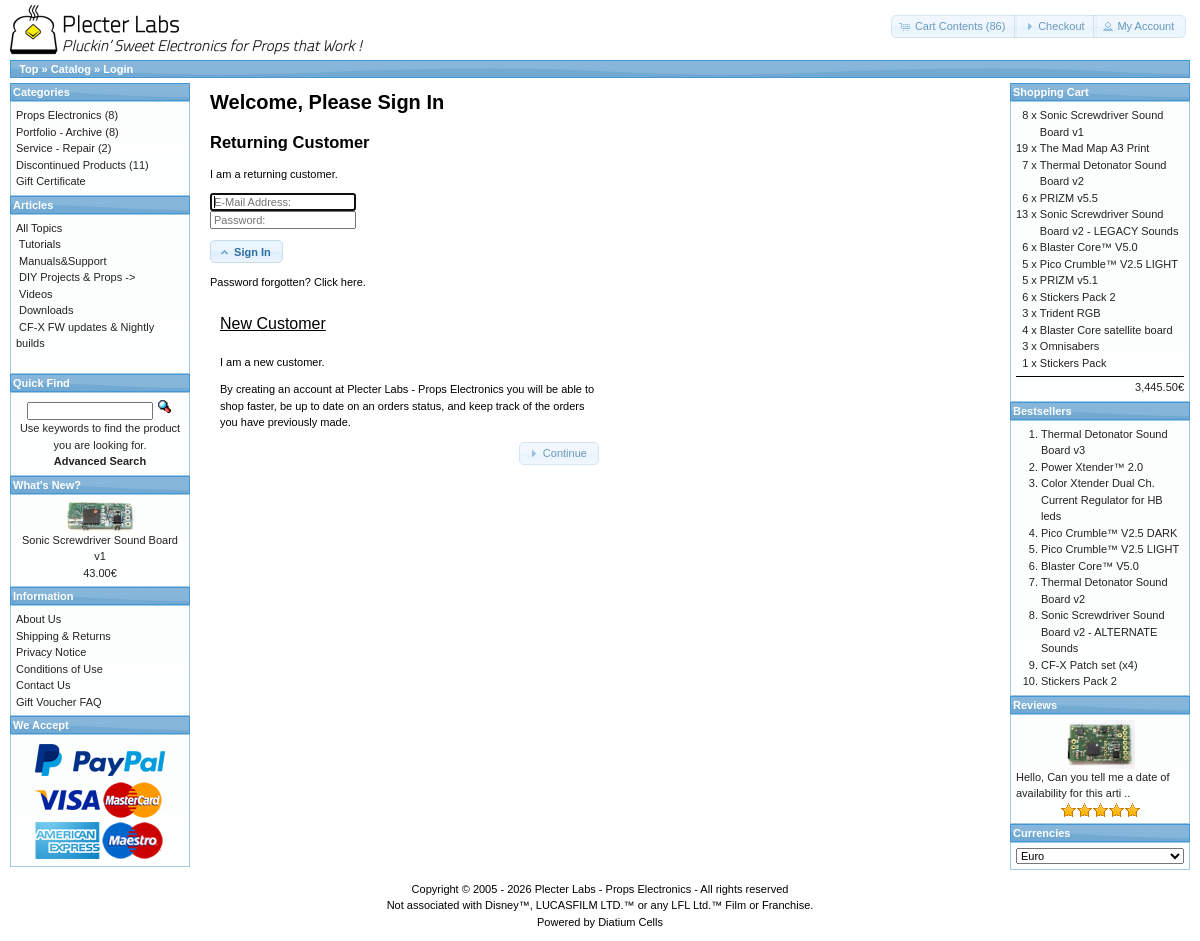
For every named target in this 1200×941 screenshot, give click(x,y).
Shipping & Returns (63, 636)
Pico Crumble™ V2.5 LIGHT (1109, 264)
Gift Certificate (51, 181)
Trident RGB (1070, 313)
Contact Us (43, 685)
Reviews (1035, 705)
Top (28, 69)
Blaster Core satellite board (1106, 330)
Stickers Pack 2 (1078, 297)
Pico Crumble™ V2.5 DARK (1109, 533)
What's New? (47, 485)
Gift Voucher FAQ (59, 702)
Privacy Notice (51, 652)
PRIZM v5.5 (1069, 198)
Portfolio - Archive (59, 132)
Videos (35, 294)
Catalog (71, 69)
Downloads (46, 310)
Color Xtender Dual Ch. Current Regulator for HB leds (1102, 499)
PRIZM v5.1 (1069, 280)
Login (118, 69)
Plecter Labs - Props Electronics (613, 889)
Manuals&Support (62, 261)
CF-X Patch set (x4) (1089, 665)
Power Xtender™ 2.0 (1092, 467)
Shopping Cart (1051, 92)
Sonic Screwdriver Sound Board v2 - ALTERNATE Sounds (1103, 631)
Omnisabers (1069, 346)
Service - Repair (55, 148)
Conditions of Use (59, 669)
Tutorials (40, 244)
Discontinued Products (71, 165)
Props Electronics (59, 115)
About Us (38, 619)
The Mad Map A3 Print (1094, 148)
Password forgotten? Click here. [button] (288, 282)
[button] (954, 26)
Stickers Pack (1073, 363)
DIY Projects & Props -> (77, 277)
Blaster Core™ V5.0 (1089, 247)
